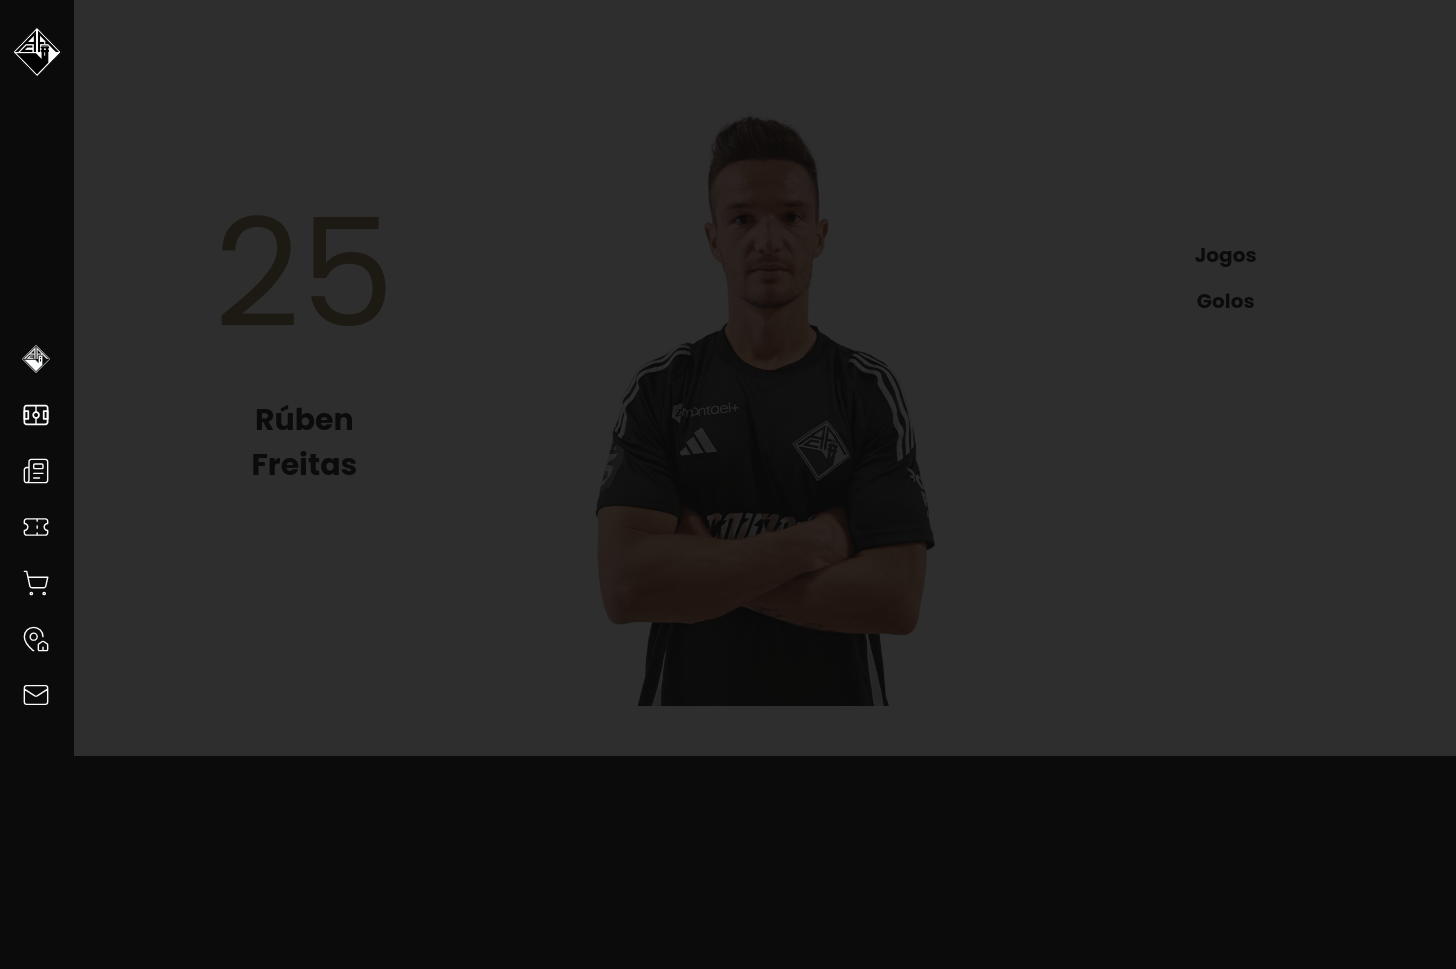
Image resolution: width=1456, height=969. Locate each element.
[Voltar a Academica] (37, 60)
